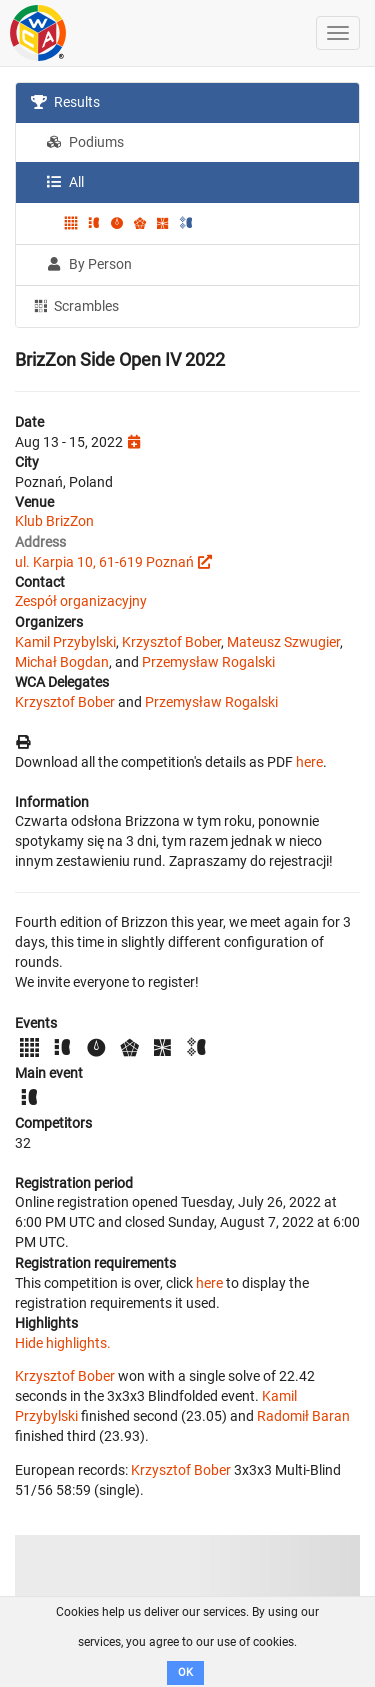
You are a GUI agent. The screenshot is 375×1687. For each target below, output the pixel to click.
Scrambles (75, 305)
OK (185, 1672)
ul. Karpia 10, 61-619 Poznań (104, 562)
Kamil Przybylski (65, 642)
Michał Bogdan (62, 662)
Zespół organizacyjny (81, 601)
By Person (89, 264)
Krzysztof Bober (171, 642)
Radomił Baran (303, 1416)
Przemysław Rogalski (208, 662)
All (65, 182)
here (309, 762)
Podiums (85, 142)
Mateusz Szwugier (283, 642)
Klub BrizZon (54, 521)
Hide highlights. (63, 1343)
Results (65, 102)
